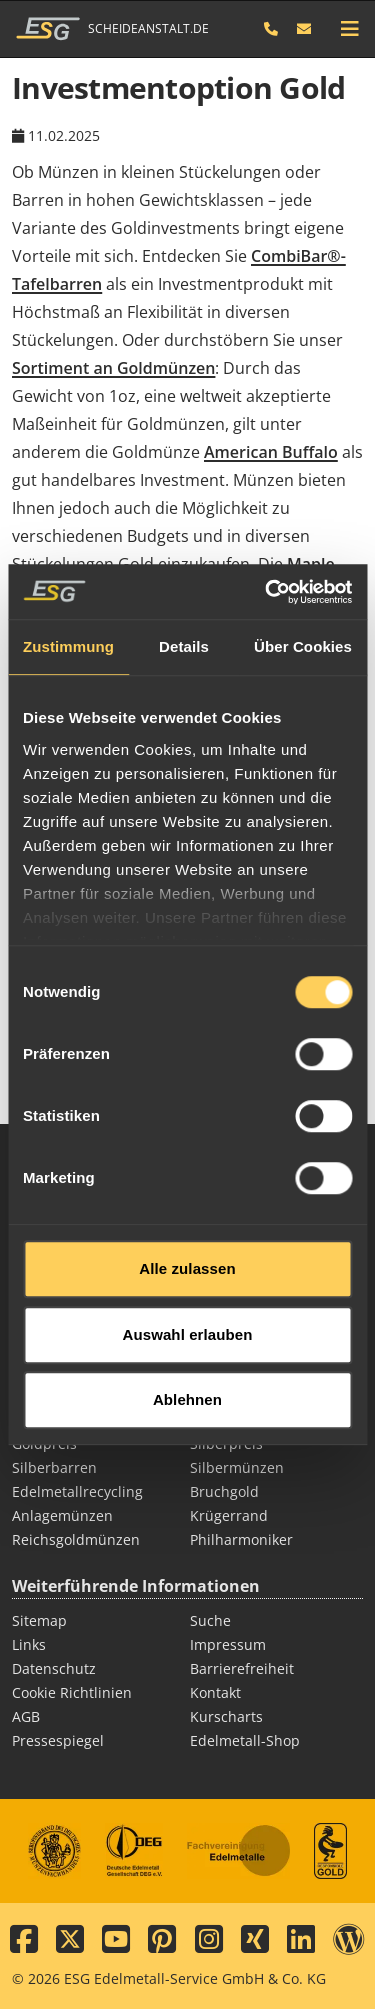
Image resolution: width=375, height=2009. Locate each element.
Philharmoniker (241, 1539)
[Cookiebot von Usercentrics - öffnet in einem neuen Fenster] (267, 543)
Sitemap (39, 1620)
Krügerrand (229, 1515)
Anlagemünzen (62, 1515)
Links (29, 1644)
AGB (26, 1716)
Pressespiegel (58, 1740)
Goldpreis (44, 1443)
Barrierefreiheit (242, 1668)
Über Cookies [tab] (303, 598)
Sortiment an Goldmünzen (113, 368)
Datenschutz (54, 1668)
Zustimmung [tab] (68, 598)
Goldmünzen (233, 1419)
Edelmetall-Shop (245, 1740)
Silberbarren (54, 1467)
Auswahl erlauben (188, 1285)
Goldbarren (50, 1419)
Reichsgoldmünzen (76, 1539)
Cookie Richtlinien (72, 1692)
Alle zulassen (187, 1220)
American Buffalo (271, 452)
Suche (210, 1620)
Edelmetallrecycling (77, 1491)
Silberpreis (226, 1443)
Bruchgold (224, 1491)
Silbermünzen (237, 1467)
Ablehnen (187, 1351)
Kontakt (215, 1692)
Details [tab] (184, 598)
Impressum (228, 1644)
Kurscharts (226, 1716)
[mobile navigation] (350, 29)
